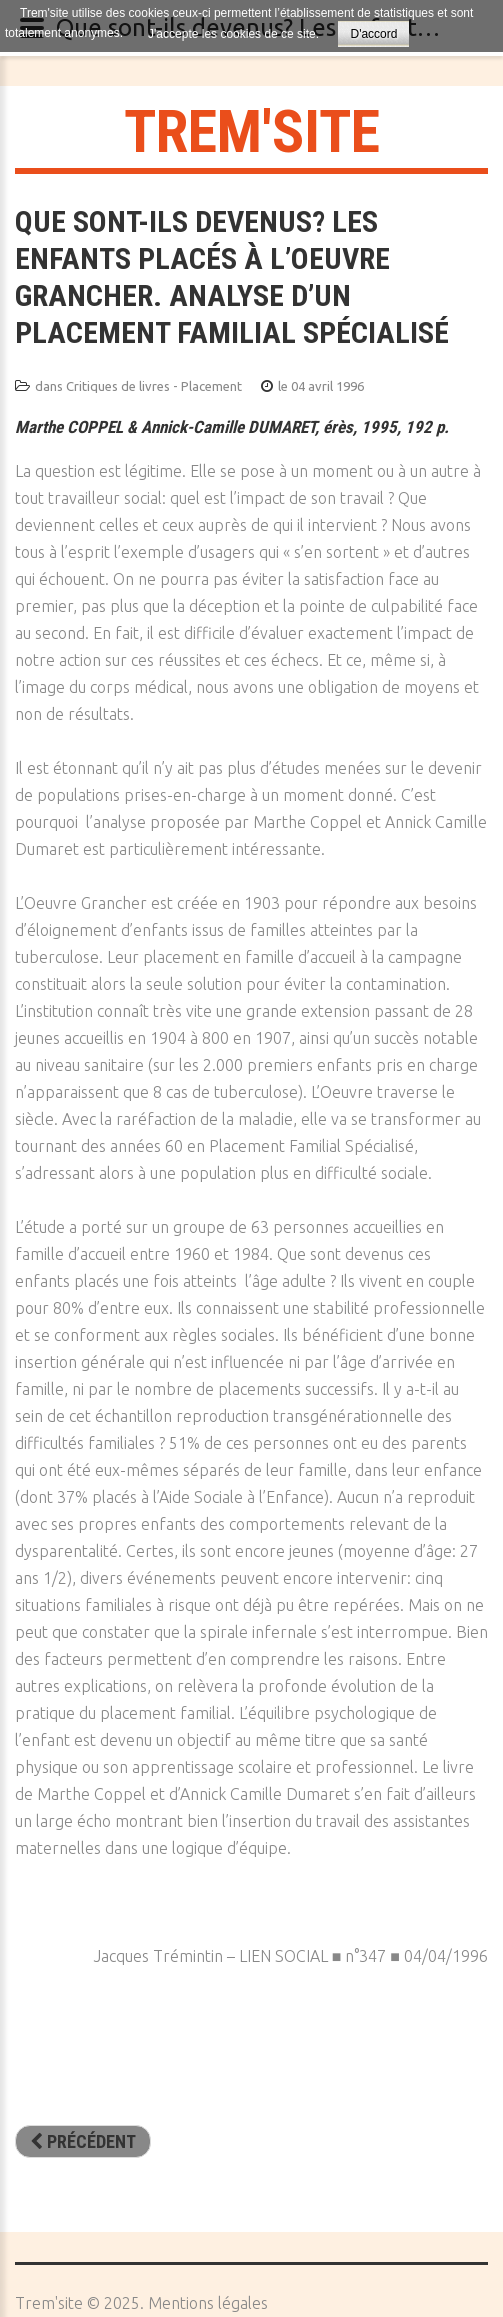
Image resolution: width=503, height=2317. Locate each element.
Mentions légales (208, 2303)
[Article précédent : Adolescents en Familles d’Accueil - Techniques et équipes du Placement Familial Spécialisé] (83, 2142)
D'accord (373, 34)
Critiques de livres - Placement (154, 386)
